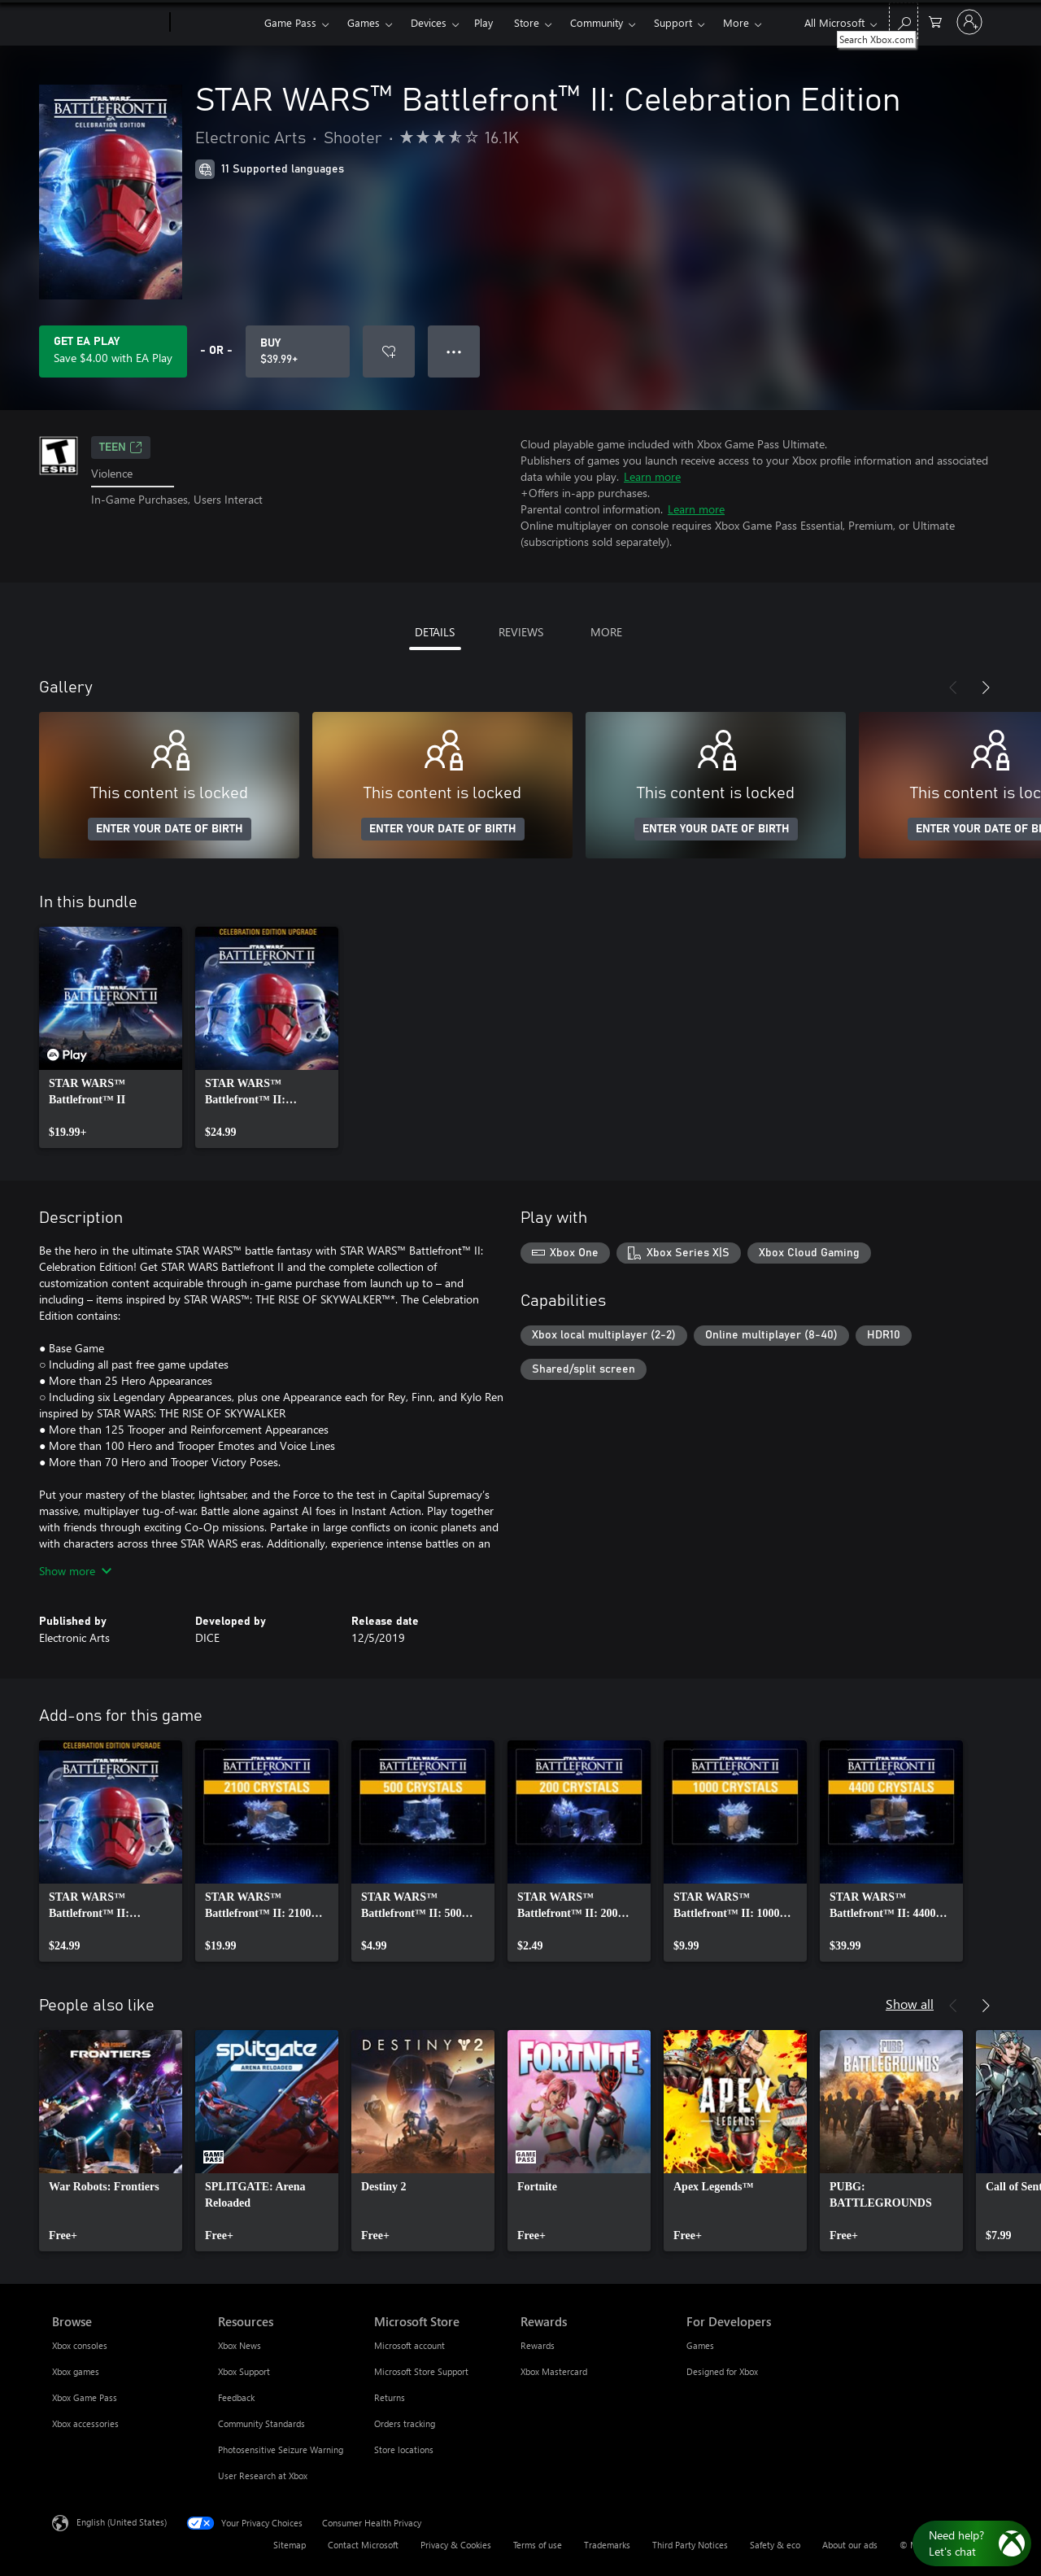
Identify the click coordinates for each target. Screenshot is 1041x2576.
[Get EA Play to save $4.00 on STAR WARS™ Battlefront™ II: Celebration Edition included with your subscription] (113, 351)
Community (596, 22)
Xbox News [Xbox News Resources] (239, 2345)
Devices (428, 22)
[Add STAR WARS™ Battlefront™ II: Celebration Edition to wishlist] (389, 351)
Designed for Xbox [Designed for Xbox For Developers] (722, 2371)
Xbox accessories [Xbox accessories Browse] (85, 2423)
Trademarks (607, 2544)
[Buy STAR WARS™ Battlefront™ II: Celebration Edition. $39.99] (298, 351)
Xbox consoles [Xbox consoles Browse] (79, 2345)
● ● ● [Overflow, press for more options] (454, 351)
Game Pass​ (290, 22)
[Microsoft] (107, 23)
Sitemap (289, 2544)
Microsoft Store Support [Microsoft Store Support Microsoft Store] (421, 2371)
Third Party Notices (690, 2544)
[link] (110, 1037)
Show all (910, 2003)
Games (363, 22)
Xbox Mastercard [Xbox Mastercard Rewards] (553, 2371)
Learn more (652, 476)
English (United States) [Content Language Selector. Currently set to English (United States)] (121, 2522)
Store (526, 22)
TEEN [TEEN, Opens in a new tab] (120, 447)
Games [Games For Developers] (700, 2345)
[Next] (985, 687)
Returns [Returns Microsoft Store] (389, 2397)
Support (673, 22)
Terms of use (537, 2544)
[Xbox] (215, 23)
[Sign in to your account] (969, 21)
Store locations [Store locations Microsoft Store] (403, 2449)
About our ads (850, 2544)
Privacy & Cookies (455, 2544)
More (736, 22)
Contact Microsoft (363, 2544)
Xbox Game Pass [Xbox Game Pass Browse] (84, 2397)
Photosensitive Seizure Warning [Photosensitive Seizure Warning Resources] (280, 2449)
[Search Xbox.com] (903, 20)
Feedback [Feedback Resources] (236, 2397)
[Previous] (953, 687)
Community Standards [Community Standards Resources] (261, 2423)
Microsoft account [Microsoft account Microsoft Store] (409, 2345)
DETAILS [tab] (435, 632)
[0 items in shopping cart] (935, 21)
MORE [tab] (606, 632)
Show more (75, 1570)
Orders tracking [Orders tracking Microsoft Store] (404, 2423)
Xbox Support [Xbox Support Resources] (244, 2371)
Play (483, 22)
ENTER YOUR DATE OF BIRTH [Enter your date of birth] (169, 829)
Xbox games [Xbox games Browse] (75, 2371)
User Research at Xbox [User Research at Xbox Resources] (262, 2475)
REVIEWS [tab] (521, 632)
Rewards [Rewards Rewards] (537, 2345)
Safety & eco (775, 2544)
